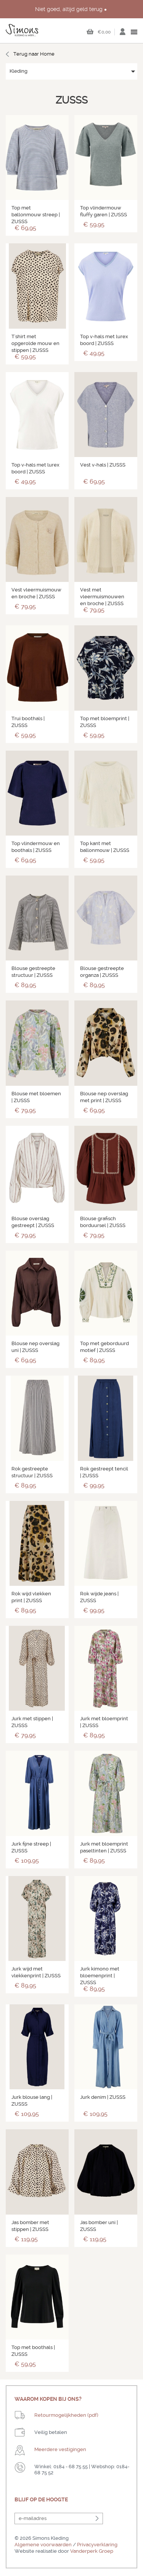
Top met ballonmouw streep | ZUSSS (35, 214)
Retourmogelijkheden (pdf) (66, 2415)
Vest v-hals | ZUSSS (102, 465)
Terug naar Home (34, 54)
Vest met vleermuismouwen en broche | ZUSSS (102, 596)
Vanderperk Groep (91, 2551)
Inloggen (122, 34)
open (134, 32)
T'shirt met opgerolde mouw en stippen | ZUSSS (35, 343)
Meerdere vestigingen (60, 2449)
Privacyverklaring (97, 2544)
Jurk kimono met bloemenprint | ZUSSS (99, 1975)
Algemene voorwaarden (43, 2544)
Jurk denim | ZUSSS (102, 2097)
